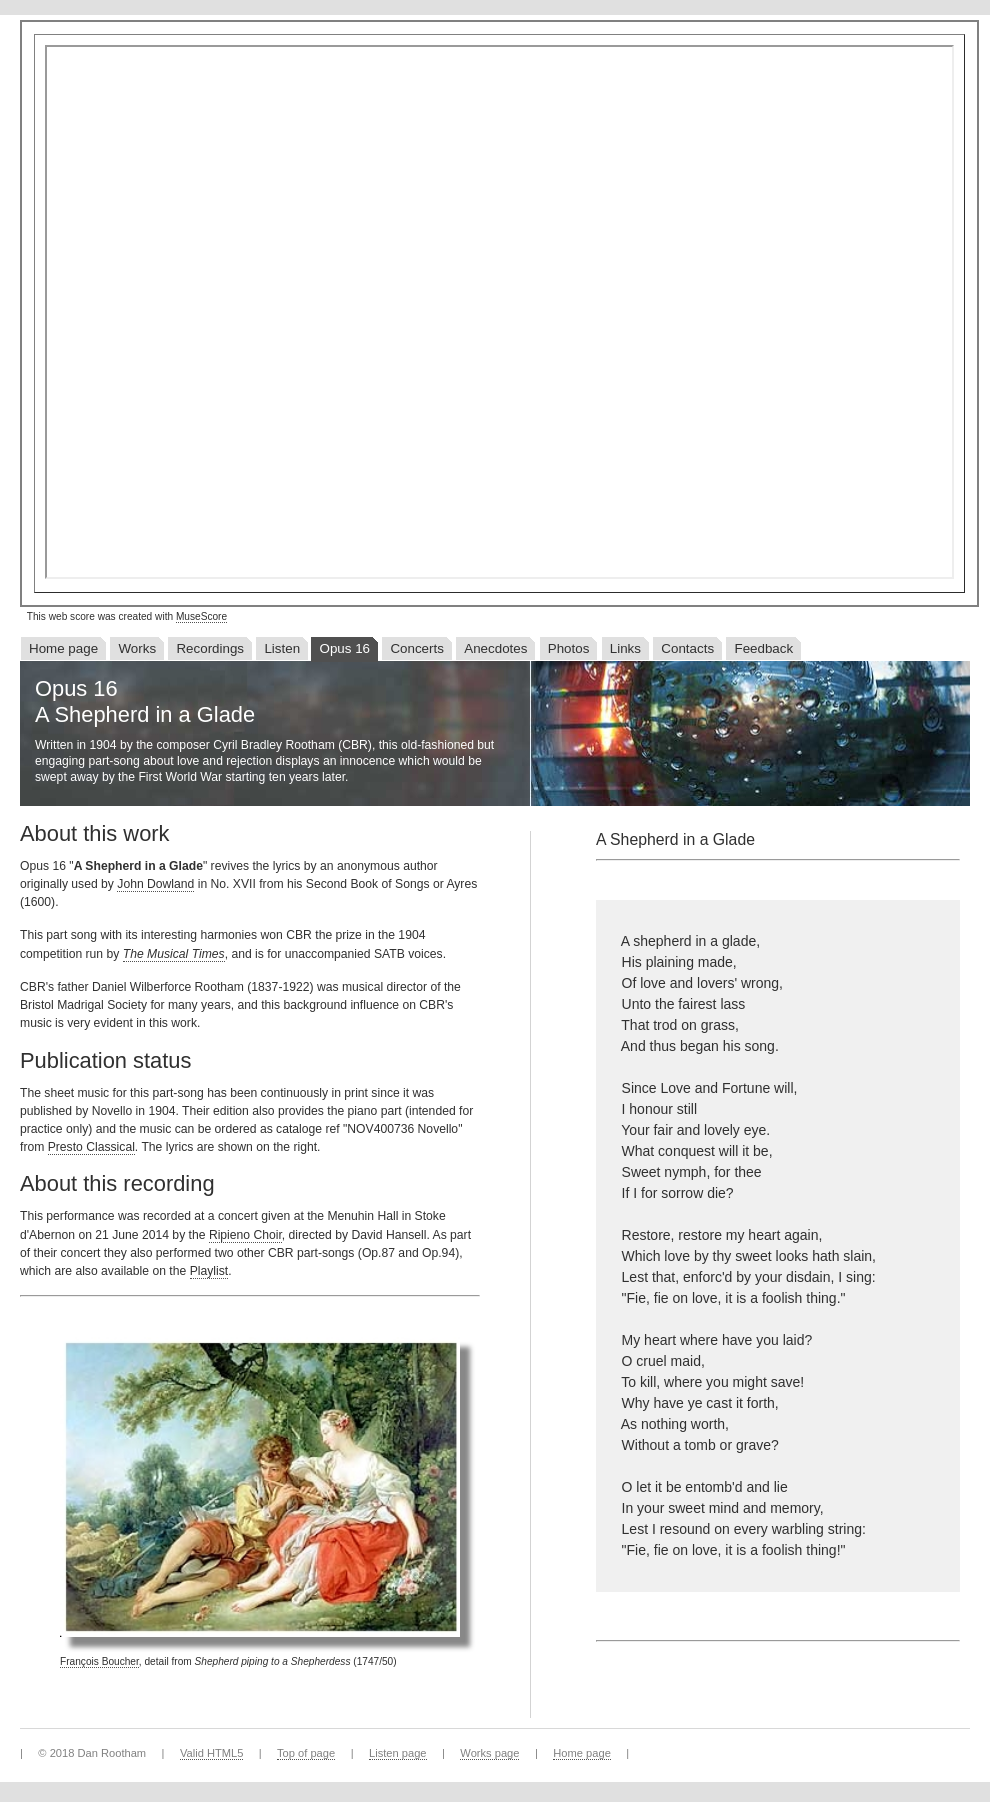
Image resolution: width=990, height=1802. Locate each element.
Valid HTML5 (211, 1753)
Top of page (306, 1753)
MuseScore (201, 616)
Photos (569, 648)
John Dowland (155, 884)
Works (137, 648)
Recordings (210, 648)
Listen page (398, 1753)
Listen (282, 648)
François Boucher (99, 1661)
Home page (63, 648)
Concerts (416, 648)
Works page (489, 1753)
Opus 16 (344, 648)
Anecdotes (495, 648)
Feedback (763, 648)
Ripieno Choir (245, 1235)
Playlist (209, 1271)
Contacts (687, 648)
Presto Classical (91, 1147)
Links (625, 648)
